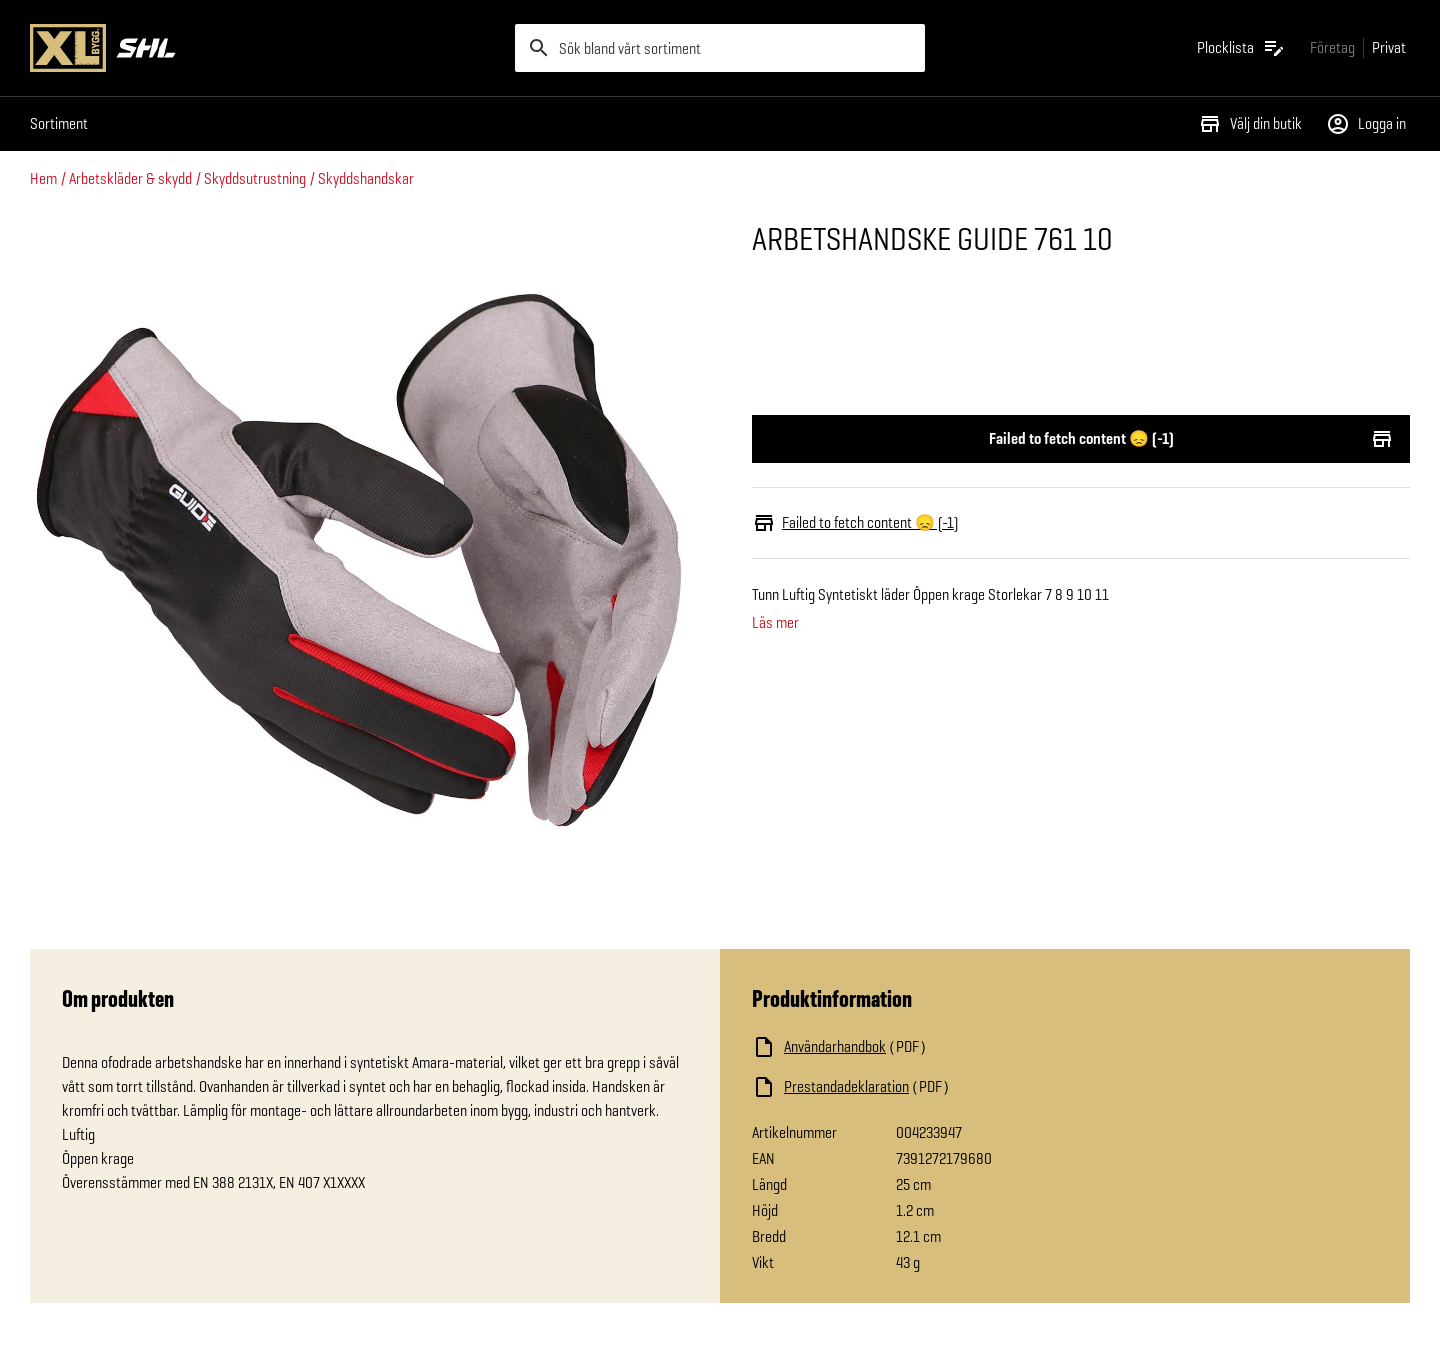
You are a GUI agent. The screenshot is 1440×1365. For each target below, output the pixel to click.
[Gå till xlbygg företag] (1332, 47)
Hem (43, 178)
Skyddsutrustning (255, 178)
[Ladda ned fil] (952, 1047)
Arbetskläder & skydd (130, 178)
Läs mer (775, 623)
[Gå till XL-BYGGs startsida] (264, 48)
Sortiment (59, 123)
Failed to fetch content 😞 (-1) (1081, 439)
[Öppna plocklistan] (1241, 48)
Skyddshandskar (366, 178)
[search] (720, 48)
